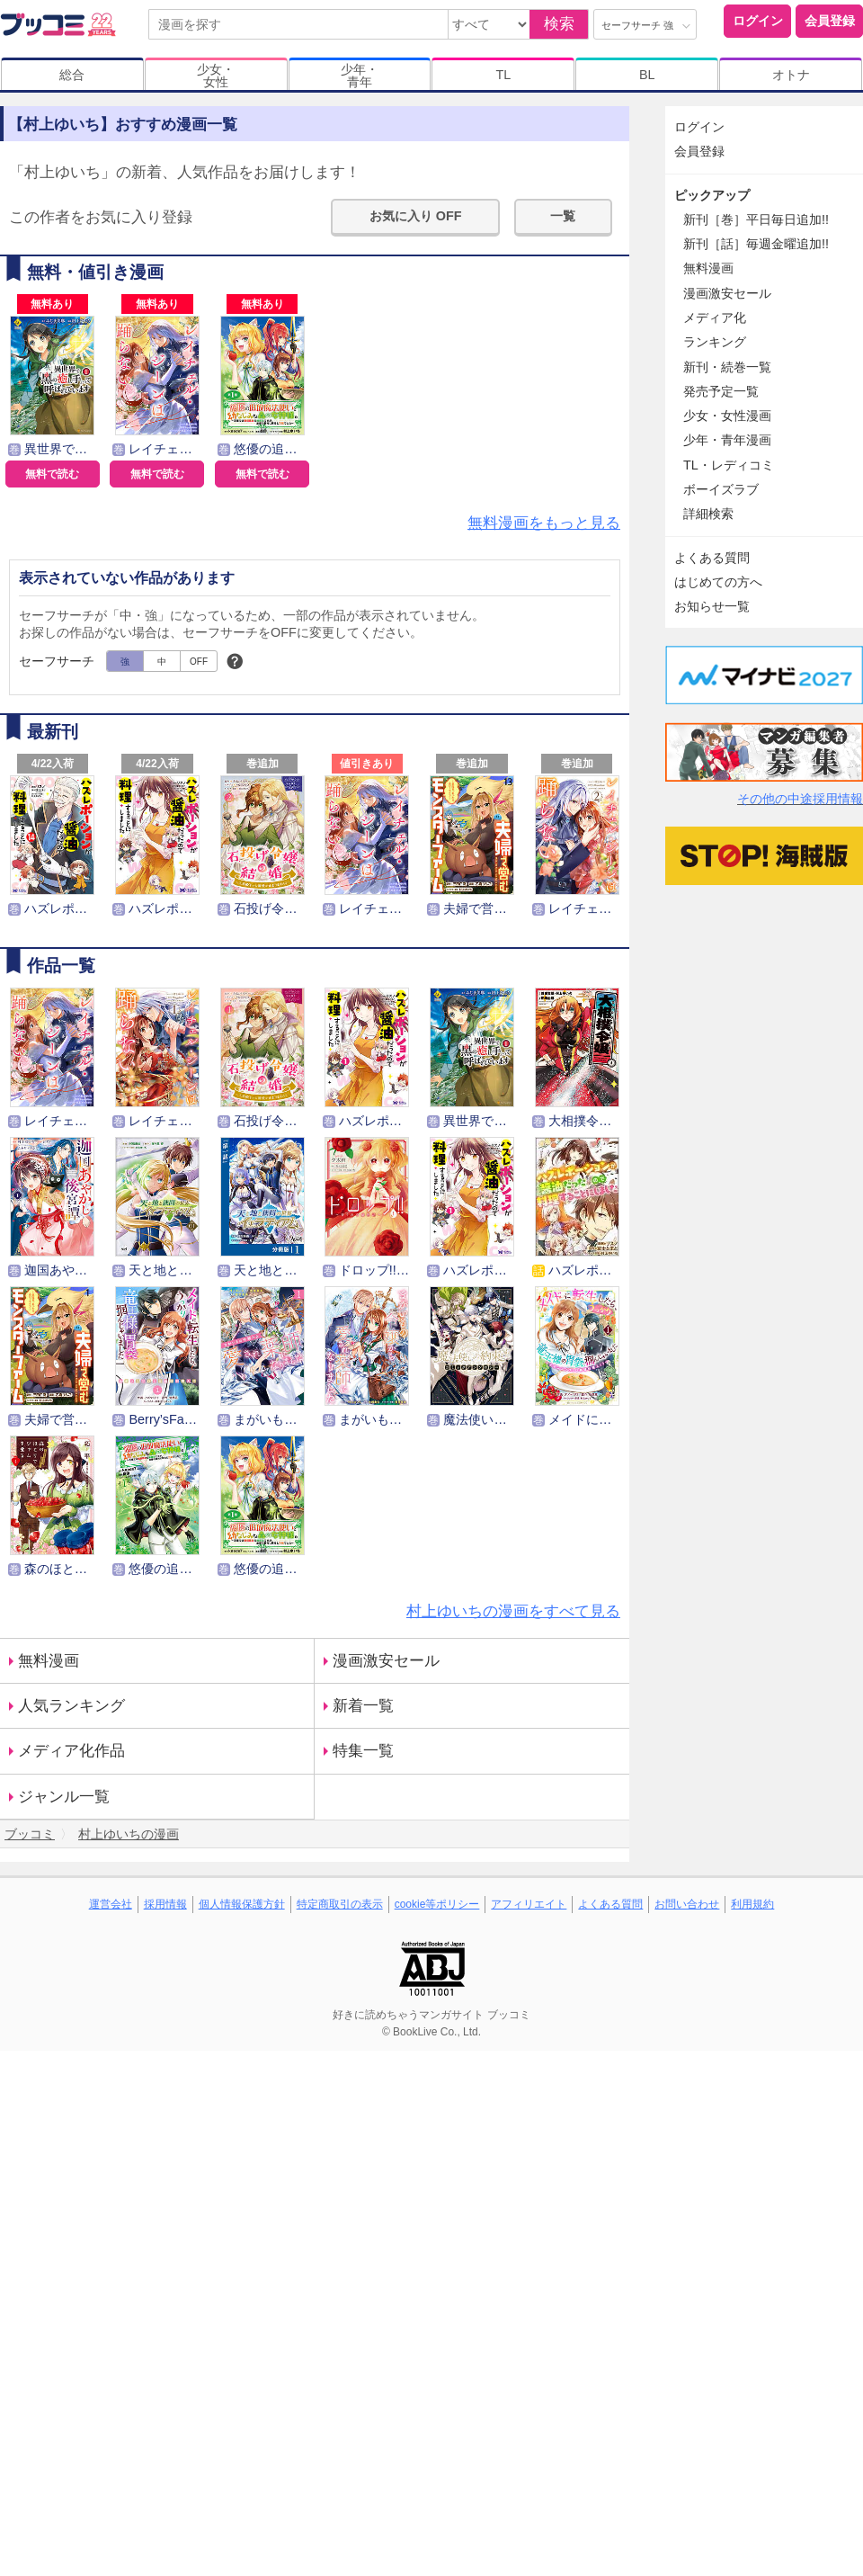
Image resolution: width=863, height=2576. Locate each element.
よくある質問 (712, 557)
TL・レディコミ (728, 465)
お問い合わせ (686, 1904)
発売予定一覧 (721, 391)
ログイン (758, 20)
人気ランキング (71, 1705)
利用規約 (752, 1904)
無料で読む (52, 474)
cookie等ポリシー (437, 1904)
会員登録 (830, 20)
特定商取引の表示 (340, 1904)
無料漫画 (48, 1660)
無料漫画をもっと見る (543, 523)
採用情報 (165, 1904)
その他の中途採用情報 (800, 799)
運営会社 (110, 1904)
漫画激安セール (386, 1660)
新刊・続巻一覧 (727, 367)
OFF (199, 661)
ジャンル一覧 (64, 1796)
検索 (559, 23)
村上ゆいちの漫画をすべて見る (513, 1611)
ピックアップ (712, 195)
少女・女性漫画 (727, 415)
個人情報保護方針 (242, 1904)
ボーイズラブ (721, 489)
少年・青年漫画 (727, 440)
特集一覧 (363, 1750)
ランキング (714, 342)
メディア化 (714, 317)
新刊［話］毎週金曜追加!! (756, 244)
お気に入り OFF (415, 216)
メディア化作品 (71, 1750)
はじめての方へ (718, 582)
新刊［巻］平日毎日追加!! (756, 219)
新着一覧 (363, 1705)
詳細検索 (708, 513)
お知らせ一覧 (712, 606)
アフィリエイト (528, 1904)
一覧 (562, 216)
